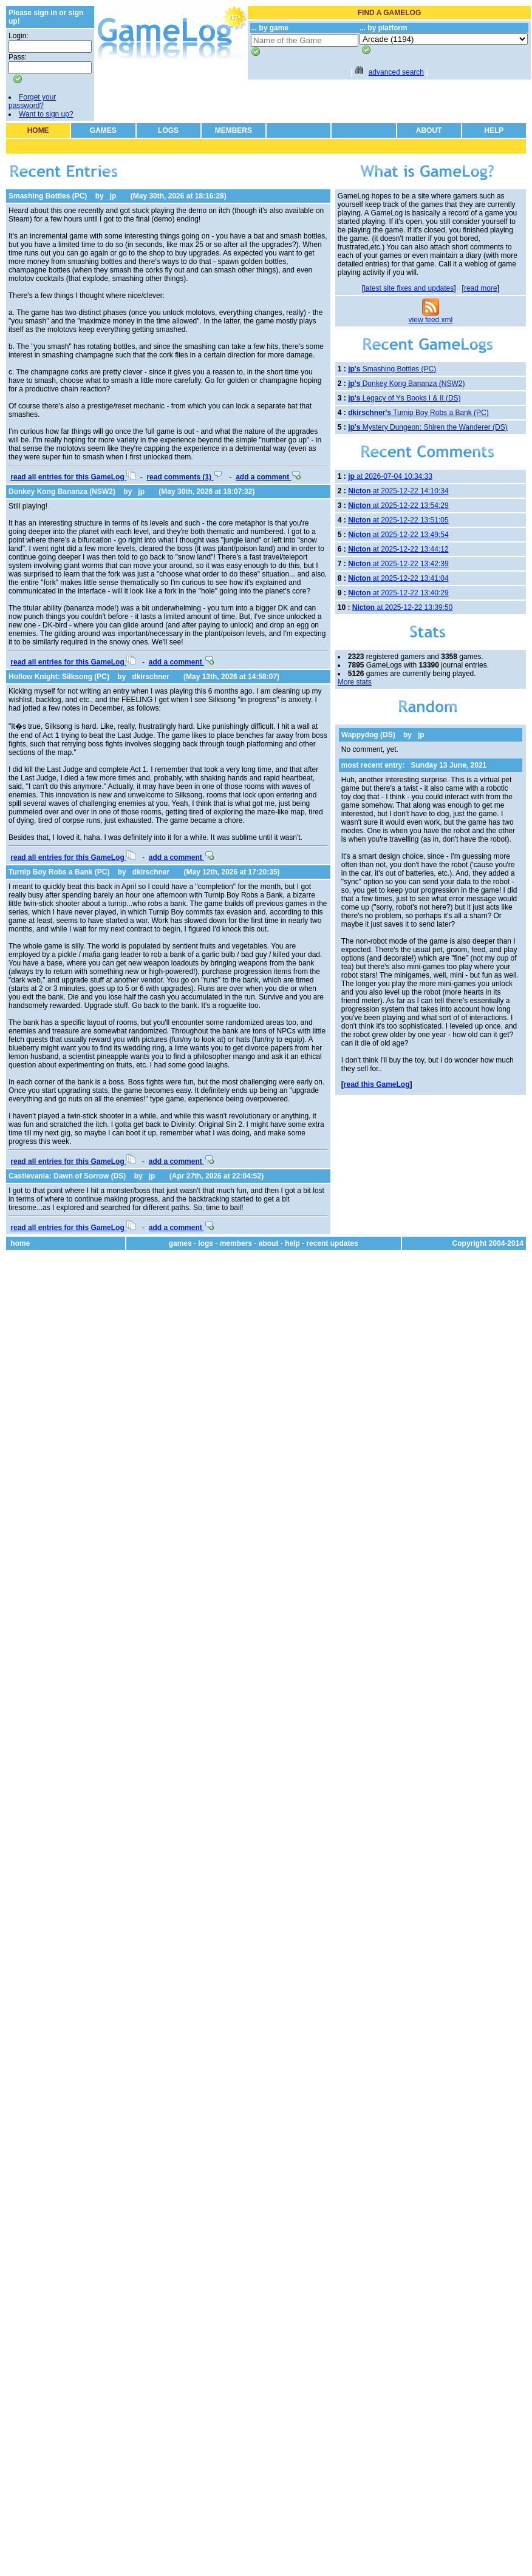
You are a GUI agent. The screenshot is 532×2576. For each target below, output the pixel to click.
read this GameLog (377, 1084)
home (20, 1243)
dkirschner (150, 676)
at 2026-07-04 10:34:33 (390, 476)
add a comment (268, 477)
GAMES (103, 130)
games (180, 1243)
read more (480, 288)
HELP (493, 130)
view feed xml (431, 320)
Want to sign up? (46, 114)
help (292, 1243)
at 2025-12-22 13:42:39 (398, 563)
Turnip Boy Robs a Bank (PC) (59, 872)
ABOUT (429, 130)
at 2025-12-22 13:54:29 (398, 505)
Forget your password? (32, 101)
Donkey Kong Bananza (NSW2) (62, 491)
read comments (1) (184, 477)
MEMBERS (233, 130)
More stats (355, 682)
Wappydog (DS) (368, 735)
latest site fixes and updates (409, 288)
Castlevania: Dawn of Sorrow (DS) (67, 1176)
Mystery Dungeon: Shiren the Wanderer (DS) (428, 427)
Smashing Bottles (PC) (48, 196)
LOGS (168, 130)
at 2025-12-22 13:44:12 (398, 549)
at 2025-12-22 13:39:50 (402, 607)
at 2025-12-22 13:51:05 (398, 520)
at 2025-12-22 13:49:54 (398, 534)
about (269, 1243)
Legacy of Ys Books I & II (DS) (404, 398)
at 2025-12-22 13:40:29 (398, 593)
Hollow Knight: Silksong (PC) (59, 676)
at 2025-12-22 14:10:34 (398, 491)
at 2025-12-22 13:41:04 (398, 578)
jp (113, 196)
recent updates (332, 1243)
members (236, 1243)
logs (205, 1243)
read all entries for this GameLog (73, 477)
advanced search (396, 72)
